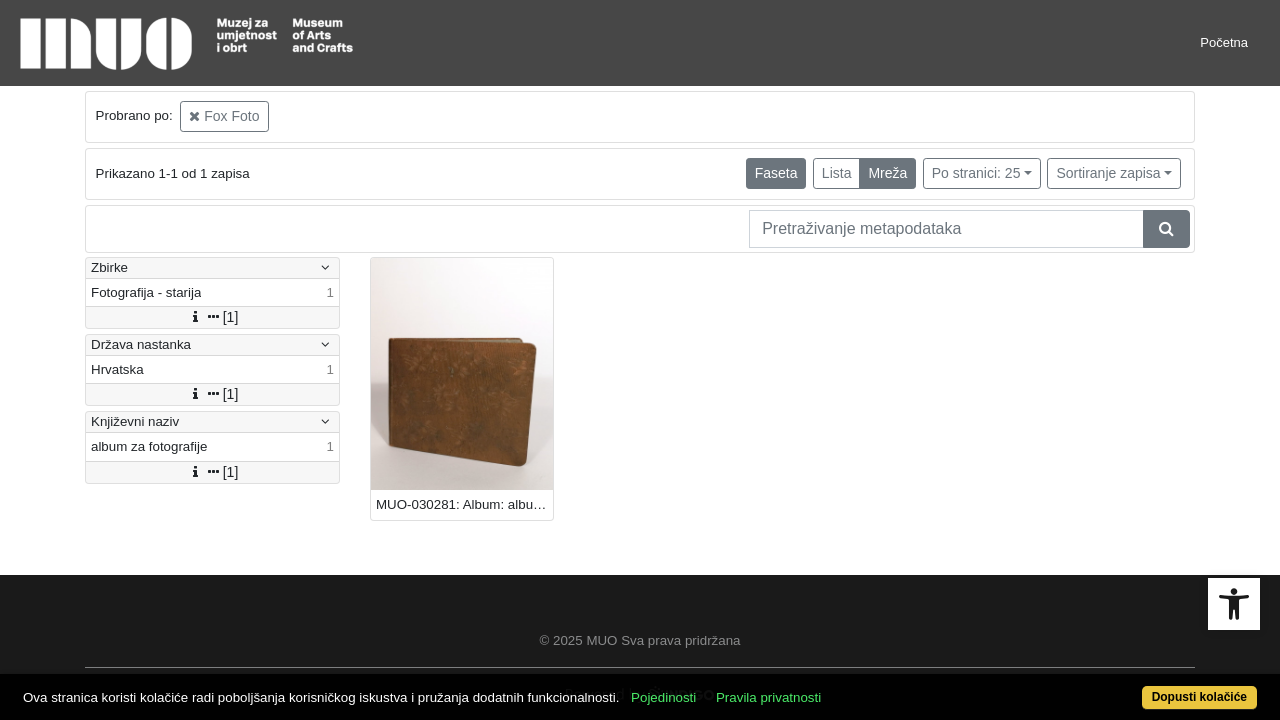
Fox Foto (224, 116)
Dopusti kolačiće (1130, 686)
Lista (837, 173)
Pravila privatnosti (832, 686)
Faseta (776, 173)
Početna (1224, 42)
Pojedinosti (727, 686)
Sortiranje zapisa (1108, 173)
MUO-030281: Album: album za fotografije (464, 504)
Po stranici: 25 (976, 173)
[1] (213, 317)
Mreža (887, 173)
